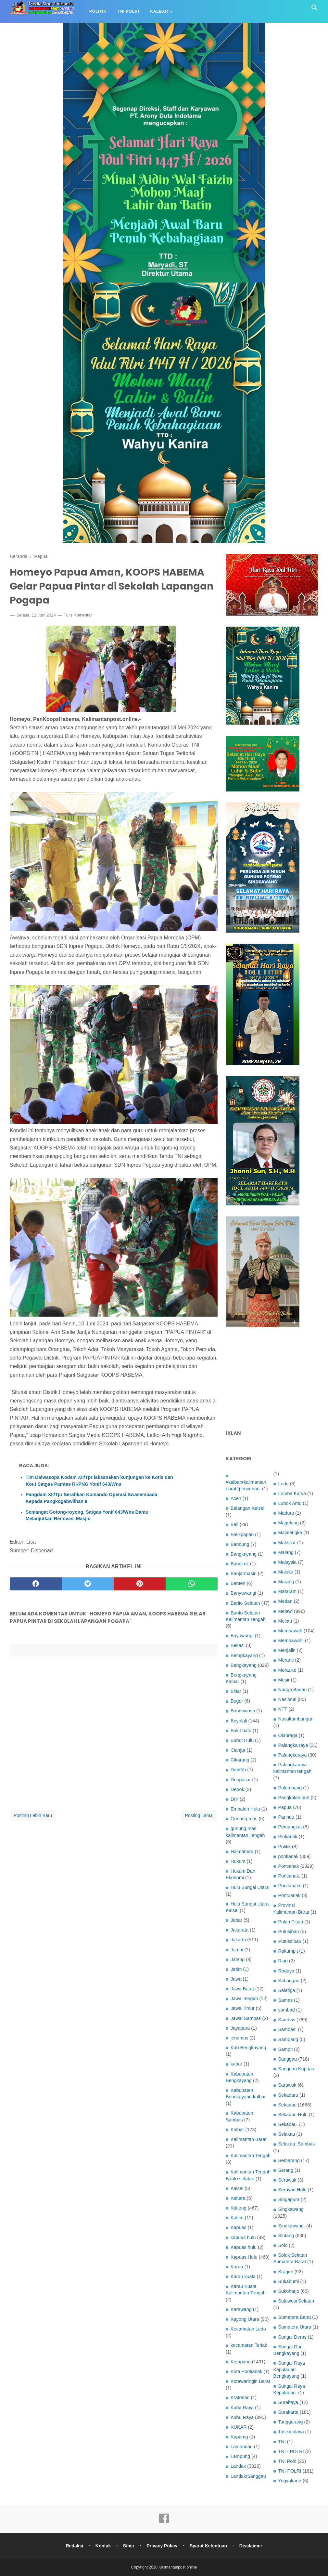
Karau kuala (243, 2276)
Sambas (287, 2019)
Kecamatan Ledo (248, 2328)
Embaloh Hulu (245, 1809)
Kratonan (240, 2397)
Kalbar (159, 11)
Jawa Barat (242, 1988)
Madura (286, 1513)
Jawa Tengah (244, 1998)
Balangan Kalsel (247, 1508)
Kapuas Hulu (244, 2257)
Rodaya (286, 1970)
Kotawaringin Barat (250, 2381)
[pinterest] (140, 1583)
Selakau (286, 2134)
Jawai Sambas (246, 2018)
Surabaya (288, 2402)
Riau (283, 1960)
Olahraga (287, 1735)
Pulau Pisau (290, 1921)
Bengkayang (244, 1665)
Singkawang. (291, 2225)
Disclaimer (250, 2545)
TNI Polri (128, 11)
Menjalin (287, 1650)
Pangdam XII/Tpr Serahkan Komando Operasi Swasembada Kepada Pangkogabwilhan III (91, 1498)
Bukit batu (241, 1730)
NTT (282, 1709)
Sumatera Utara (294, 2327)
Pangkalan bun (293, 1797)
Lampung (240, 2456)
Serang (285, 2170)
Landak (238, 2466)
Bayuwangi (242, 1635)
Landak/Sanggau (248, 2476)
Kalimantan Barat (248, 2139)
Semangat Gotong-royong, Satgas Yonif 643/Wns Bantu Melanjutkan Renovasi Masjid (87, 1515)
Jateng (238, 1959)
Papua (285, 1807)
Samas (285, 2000)
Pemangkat (290, 1826)
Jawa (236, 1979)
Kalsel (237, 2188)
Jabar (236, 1920)
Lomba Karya (292, 1493)
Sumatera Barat (294, 2317)
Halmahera (242, 1851)
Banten (238, 1583)
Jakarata (239, 1929)
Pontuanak (289, 1895)
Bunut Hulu (242, 1740)
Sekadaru (288, 2095)
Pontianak (288, 1866)
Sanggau (287, 2059)
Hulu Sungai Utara (250, 1887)
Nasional (287, 1699)
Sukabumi (288, 2281)
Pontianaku (290, 1885)
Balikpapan (242, 1534)
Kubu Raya (242, 2417)
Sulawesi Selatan (296, 2301)
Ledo (283, 1483)
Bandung (240, 1544)
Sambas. (287, 2029)
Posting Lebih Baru (33, 1815)
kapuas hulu (243, 2237)
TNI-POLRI (289, 2471)
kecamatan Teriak (249, 2345)
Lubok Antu (290, 1503)
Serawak (287, 2180)
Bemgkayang (244, 1655)
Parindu (286, 1817)
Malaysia (287, 1562)
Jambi (237, 1949)
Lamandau (242, 2446)
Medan (285, 1601)
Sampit (285, 2049)
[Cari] (314, 9)
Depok (237, 1789)
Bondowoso (243, 1710)
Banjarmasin (244, 1573)
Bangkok (240, 1563)
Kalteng (238, 2208)
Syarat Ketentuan (208, 2545)
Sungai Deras (292, 2337)
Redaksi (74, 2545)
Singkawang (291, 2209)
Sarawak (287, 2085)
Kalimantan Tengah (251, 2155)
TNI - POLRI (291, 2451)
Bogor (237, 1701)
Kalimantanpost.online (177, 2567)
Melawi (285, 1611)
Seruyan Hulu (292, 2189)
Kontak (103, 2545)
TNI (282, 2441)
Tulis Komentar (78, 615)
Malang (286, 1552)
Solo (283, 2245)
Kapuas (238, 2227)
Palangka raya (293, 1745)
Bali (234, 1524)
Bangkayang (244, 1554)
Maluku (285, 1571)
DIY (234, 1799)
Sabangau (289, 1980)
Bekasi (238, 1645)
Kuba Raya (242, 2407)
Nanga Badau (292, 1689)
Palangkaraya (292, 1755)
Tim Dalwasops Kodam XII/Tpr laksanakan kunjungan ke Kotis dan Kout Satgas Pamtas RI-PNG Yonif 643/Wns (99, 1480)
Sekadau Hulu (293, 2114)
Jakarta (238, 1939)
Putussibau (289, 1941)
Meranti (286, 1660)
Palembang (290, 1787)
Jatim (236, 1969)
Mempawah (290, 1630)
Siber (128, 2545)
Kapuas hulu (244, 2247)
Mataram (287, 1591)
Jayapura (240, 2028)
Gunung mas (244, 1818)
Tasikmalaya (291, 2431)
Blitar (236, 1691)
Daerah (238, 1769)
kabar (236, 2063)
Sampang (288, 2039)
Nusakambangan (296, 1718)
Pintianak (287, 1836)
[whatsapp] (192, 1583)
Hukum (238, 1861)
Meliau (285, 1621)
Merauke (287, 1670)
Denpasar (241, 1779)
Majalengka (290, 1532)
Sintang (286, 2235)
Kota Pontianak (246, 2371)
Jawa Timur (243, 2008)
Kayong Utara (245, 2319)
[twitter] (88, 1583)
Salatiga (286, 1990)
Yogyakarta (289, 2480)
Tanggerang (290, 2421)
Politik (98, 11)
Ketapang (241, 2361)
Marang (286, 1581)
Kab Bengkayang (248, 2047)
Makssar (287, 1542)
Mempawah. (291, 1640)
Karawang (241, 2309)
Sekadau (287, 2104)
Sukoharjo (288, 2291)
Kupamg (239, 2436)
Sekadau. (288, 2124)
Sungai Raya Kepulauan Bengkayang (289, 2369)
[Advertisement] (272, 1379)
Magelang (288, 1522)
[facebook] (36, 1583)
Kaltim (237, 2217)
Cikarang (240, 1759)
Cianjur (238, 1750)
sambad (286, 2009)
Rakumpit (288, 1951)
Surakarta (288, 2412)
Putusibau (288, 1931)
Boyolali (239, 1720)
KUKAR (239, 2427)
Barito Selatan (245, 1603)
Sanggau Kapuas (296, 2068)
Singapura (289, 2199)
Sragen (285, 2271)
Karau (237, 2266)
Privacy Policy (161, 2545)
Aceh (236, 1498)
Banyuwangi (243, 1593)
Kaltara (238, 2198)
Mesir (284, 1679)
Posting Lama (199, 1815)
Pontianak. (289, 1876)
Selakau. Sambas (296, 2143)
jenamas (239, 2037)
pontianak (288, 1856)
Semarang (289, 2160)
